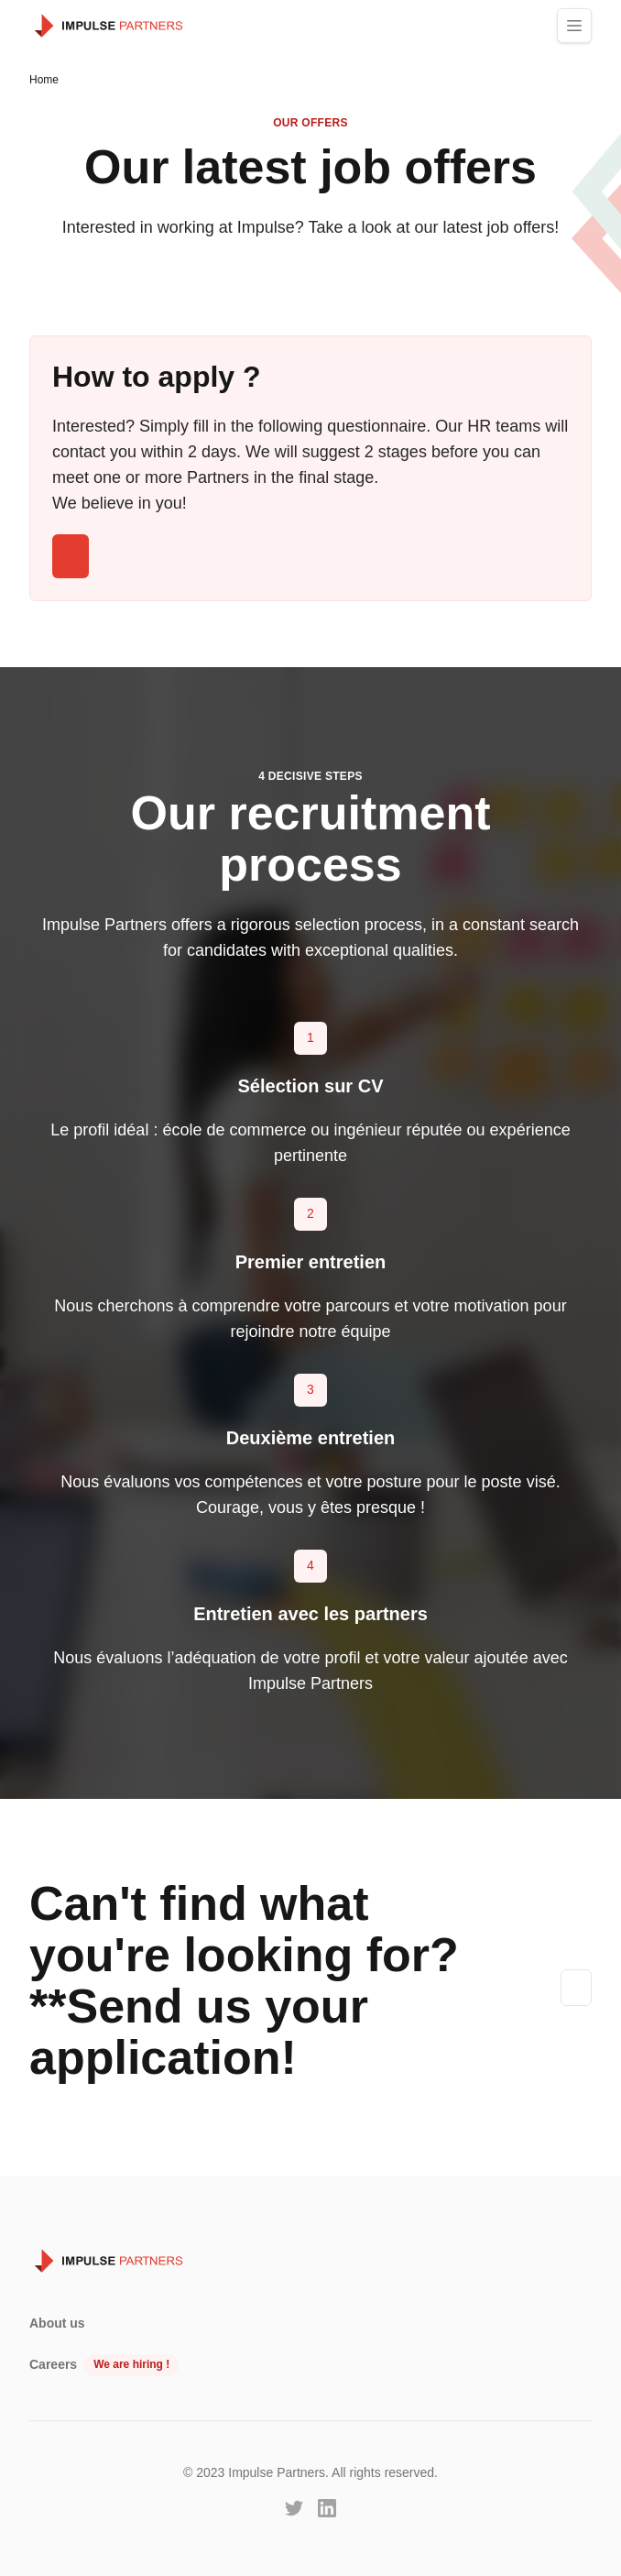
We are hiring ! (131, 2364)
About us (57, 2323)
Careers (53, 2364)
